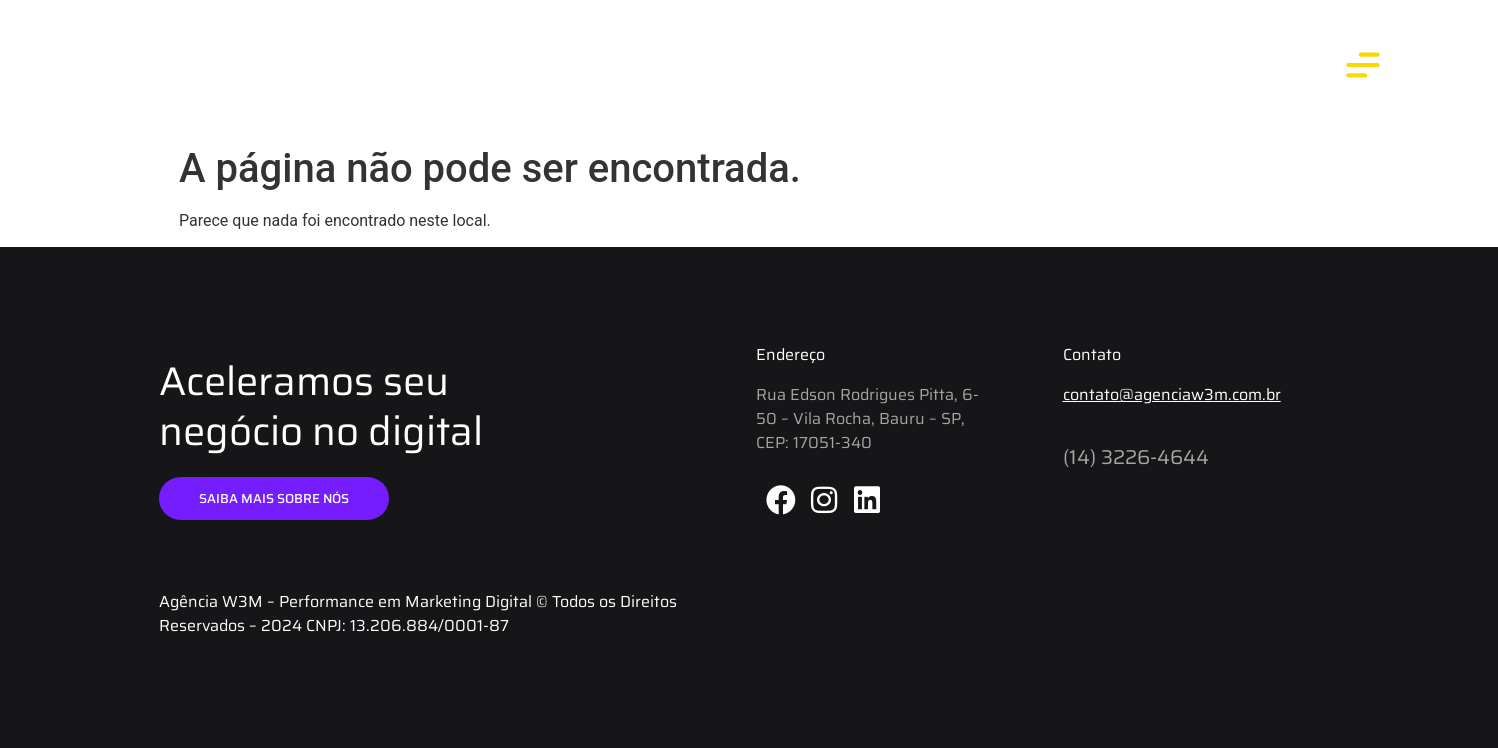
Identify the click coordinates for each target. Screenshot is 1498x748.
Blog (1035, 68)
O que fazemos (1146, 68)
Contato (1269, 68)
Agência (950, 68)
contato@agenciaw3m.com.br (1172, 394)
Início (862, 68)
